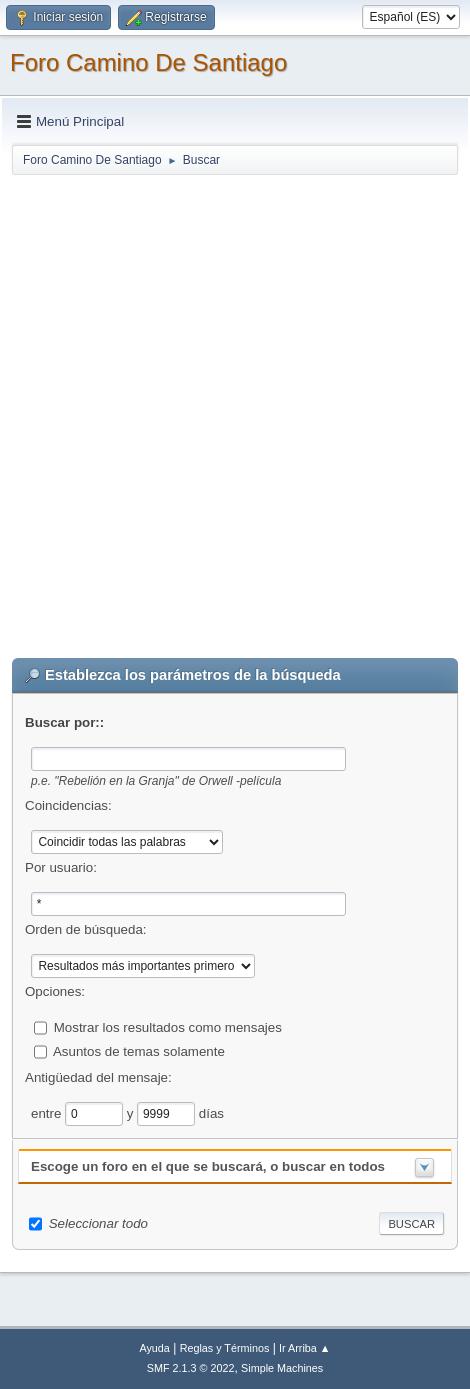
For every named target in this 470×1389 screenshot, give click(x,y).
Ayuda (154, 1348)
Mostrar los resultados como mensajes (168, 1026)
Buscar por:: (64, 722)
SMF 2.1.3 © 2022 (191, 1368)
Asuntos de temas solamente (139, 1050)
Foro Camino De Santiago (148, 62)
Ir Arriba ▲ (304, 1348)
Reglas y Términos (225, 1348)
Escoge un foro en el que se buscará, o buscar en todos (208, 1166)
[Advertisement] (235, 412)
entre (48, 1112)
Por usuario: (61, 867)
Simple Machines (282, 1368)
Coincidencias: (68, 805)
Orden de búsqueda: (86, 929)
